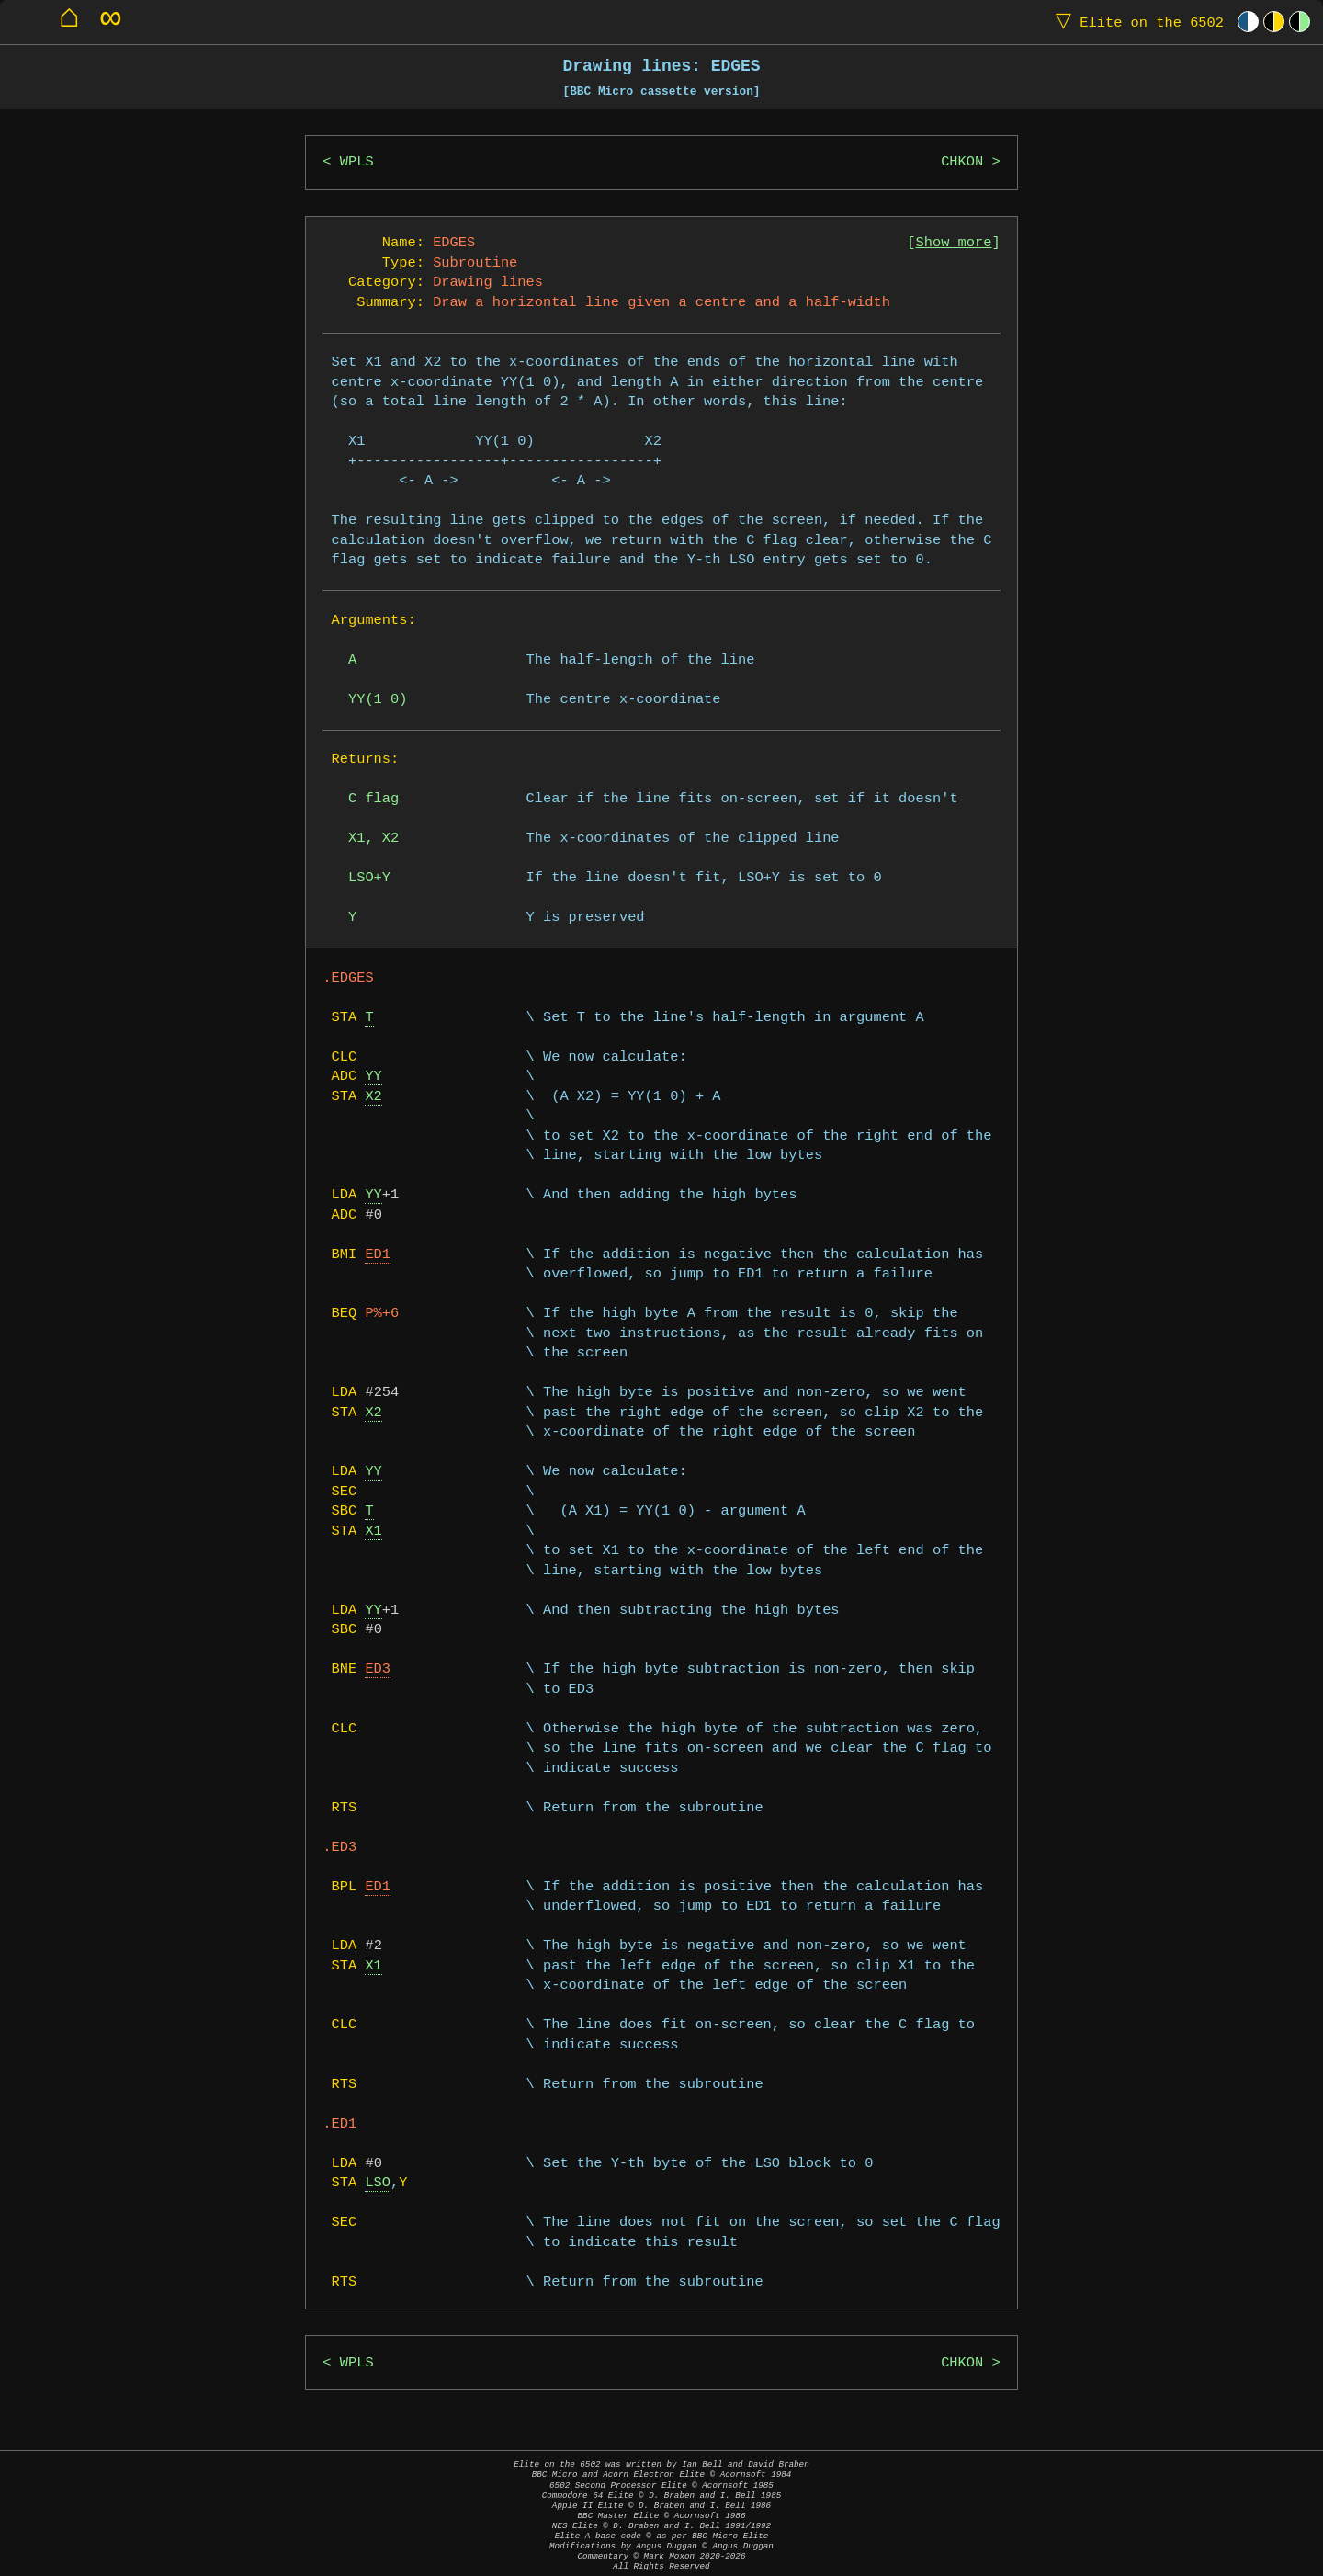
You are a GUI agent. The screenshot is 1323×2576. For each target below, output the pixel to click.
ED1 (377, 1255)
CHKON (962, 162)
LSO (377, 2183)
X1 (373, 1531)
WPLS (357, 162)
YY (373, 1076)
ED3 (377, 1669)
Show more (954, 243)
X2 (373, 1096)
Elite (1135, 21)
